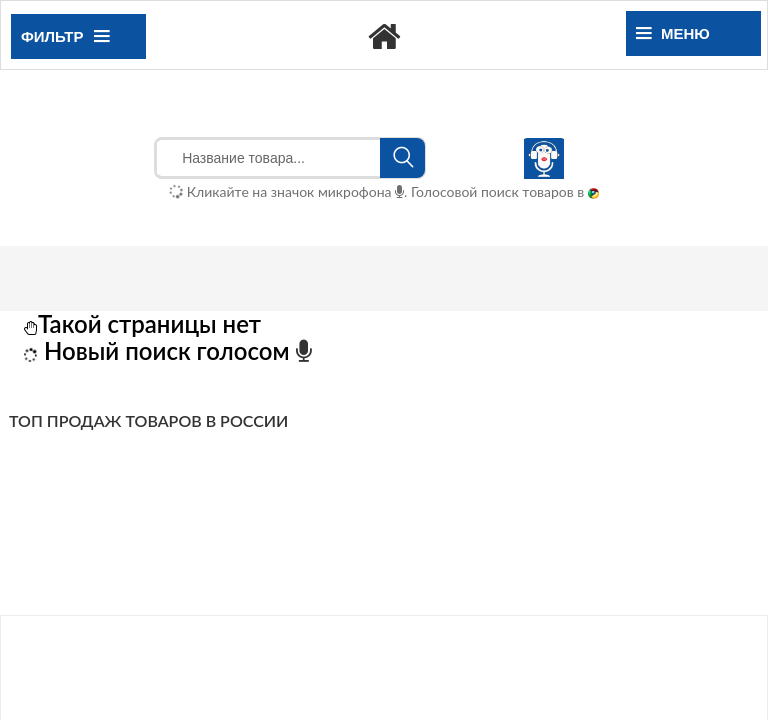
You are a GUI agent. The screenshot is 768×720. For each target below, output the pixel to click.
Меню (673, 33)
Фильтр (65, 36)
